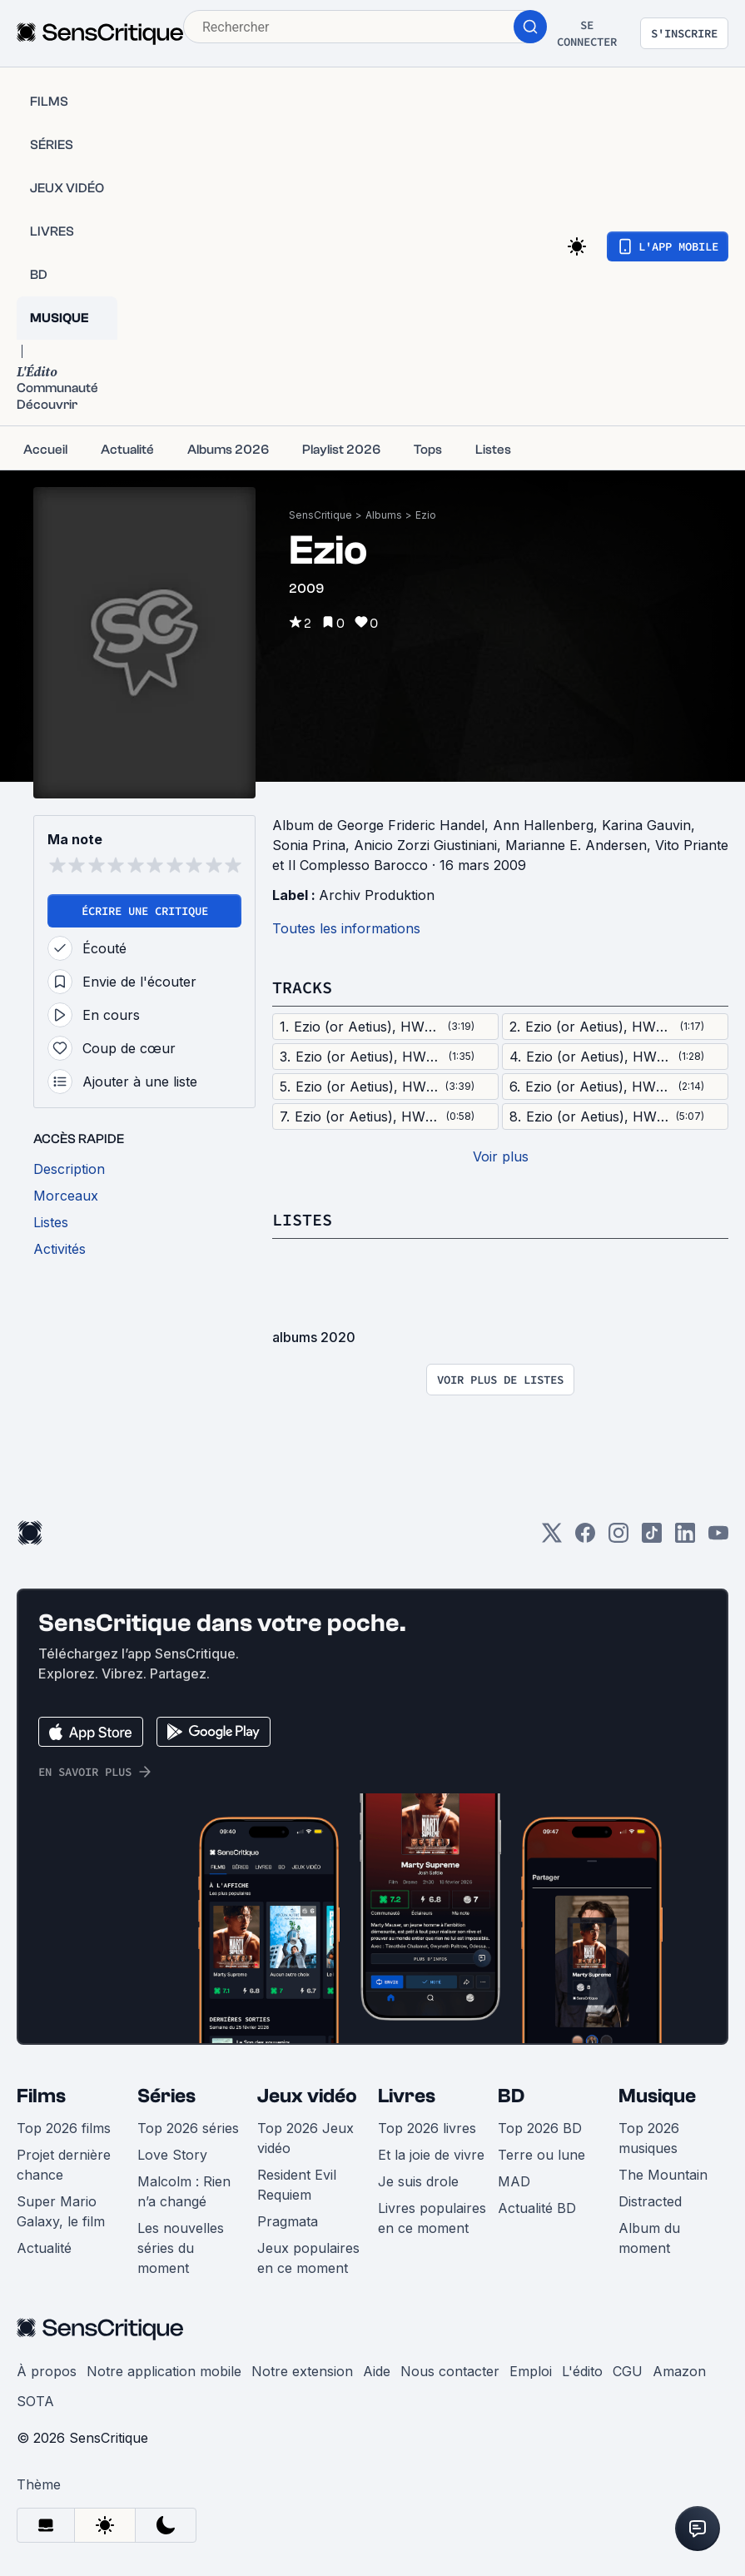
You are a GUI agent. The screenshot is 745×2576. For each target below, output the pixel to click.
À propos (47, 2371)
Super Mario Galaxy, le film (61, 2211)
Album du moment (649, 2238)
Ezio (425, 515)
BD (511, 2096)
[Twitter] (552, 1538)
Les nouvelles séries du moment (180, 2248)
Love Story (172, 2154)
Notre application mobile (164, 2371)
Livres (406, 2096)
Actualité (44, 2248)
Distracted (650, 2201)
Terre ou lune (541, 2154)
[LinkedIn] (685, 1538)
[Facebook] (585, 1538)
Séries (166, 2096)
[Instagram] (618, 1538)
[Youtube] (718, 1538)
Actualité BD (537, 2208)
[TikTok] (652, 1538)
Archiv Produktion (377, 895)
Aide (376, 2371)
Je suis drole (418, 2181)
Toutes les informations (346, 928)
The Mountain (663, 2174)
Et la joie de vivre (431, 2154)
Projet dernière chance (64, 2164)
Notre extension (302, 2371)
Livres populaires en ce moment (432, 2218)
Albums (383, 515)
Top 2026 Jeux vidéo (305, 2138)
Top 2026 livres (427, 2128)
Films (41, 2096)
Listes (302, 1219)
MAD (514, 2181)
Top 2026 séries (188, 2128)
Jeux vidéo (307, 2096)
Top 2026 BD (540, 2128)
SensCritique (320, 515)
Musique (657, 2096)
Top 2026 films (64, 2128)
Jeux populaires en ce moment (308, 2258)
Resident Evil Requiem (296, 2184)
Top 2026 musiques (648, 2138)
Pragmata (287, 2221)
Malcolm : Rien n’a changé (184, 2191)
